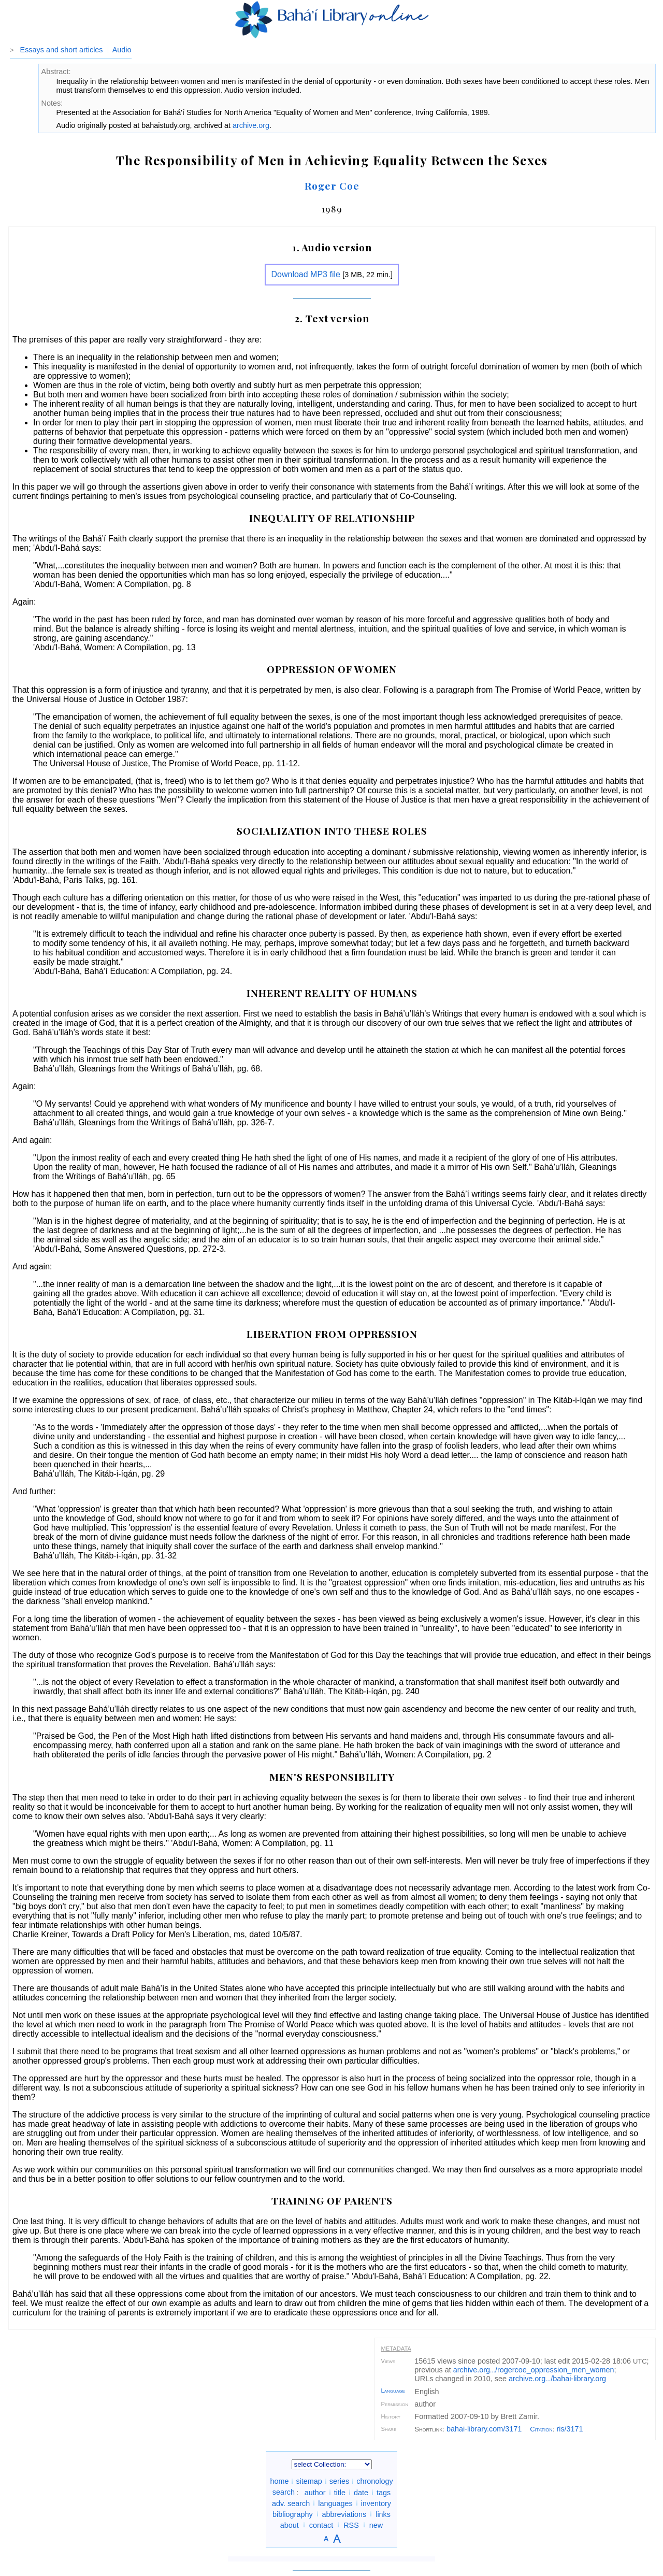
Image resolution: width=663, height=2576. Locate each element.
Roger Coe (332, 185)
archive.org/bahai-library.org (557, 2378)
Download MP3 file (305, 274)
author (315, 2492)
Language (393, 2390)
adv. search (291, 2503)
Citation (541, 2429)
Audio (122, 50)
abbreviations (344, 2514)
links (383, 2514)
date (361, 2492)
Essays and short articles (61, 50)
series (339, 2481)
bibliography (292, 2514)
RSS (351, 2525)
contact (321, 2525)
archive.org (251, 125)
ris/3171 (569, 2429)
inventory (376, 2503)
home (279, 2481)
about (289, 2525)
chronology (374, 2481)
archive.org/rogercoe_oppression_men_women (533, 2370)
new (376, 2525)
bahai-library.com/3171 (484, 2429)
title (339, 2492)
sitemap (309, 2481)
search (283, 2492)
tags (384, 2492)
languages (335, 2503)
